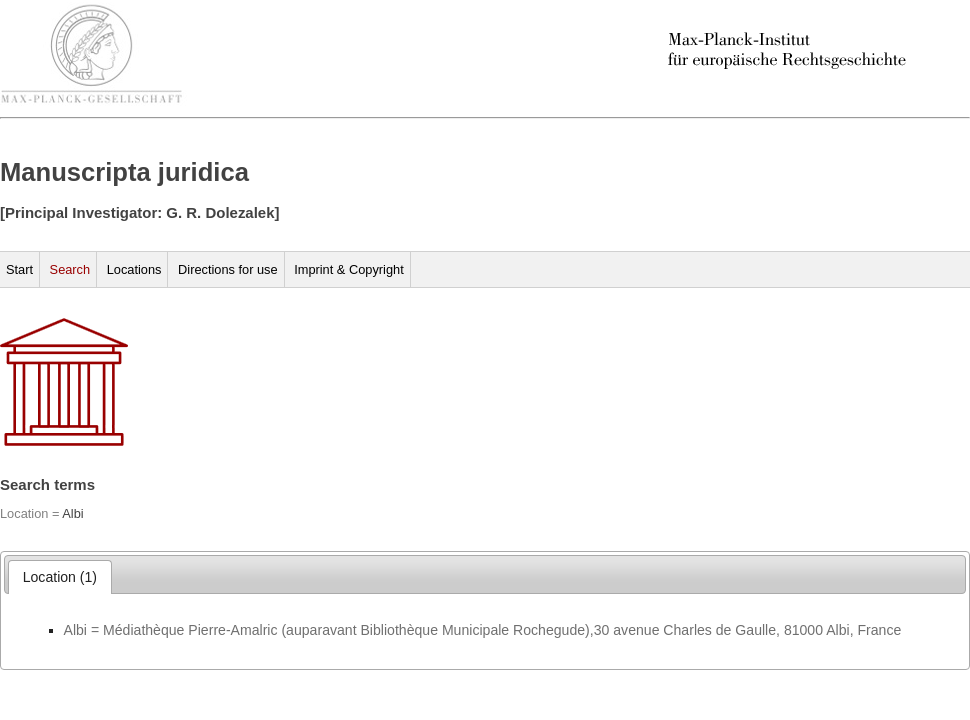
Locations (134, 269)
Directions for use (228, 269)
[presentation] (60, 577)
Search (70, 269)
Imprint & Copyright (349, 269)
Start (19, 269)
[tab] (60, 577)
